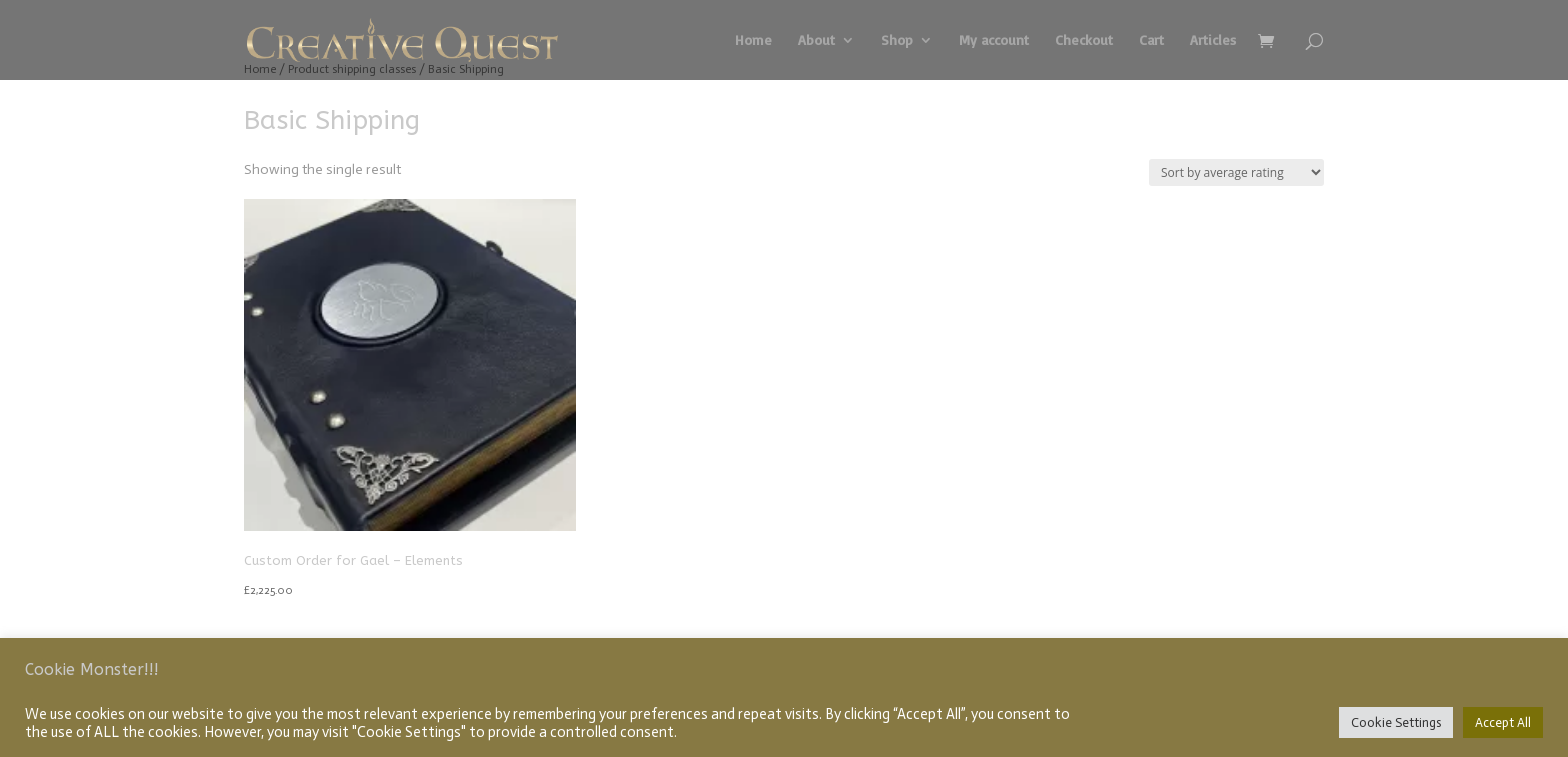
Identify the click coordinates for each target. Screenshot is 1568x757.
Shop (897, 40)
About (816, 40)
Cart (1151, 40)
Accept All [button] (1503, 722)
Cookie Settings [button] (1396, 722)
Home (753, 40)
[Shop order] (1236, 172)
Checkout (1084, 40)
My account (994, 40)
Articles (1213, 40)
